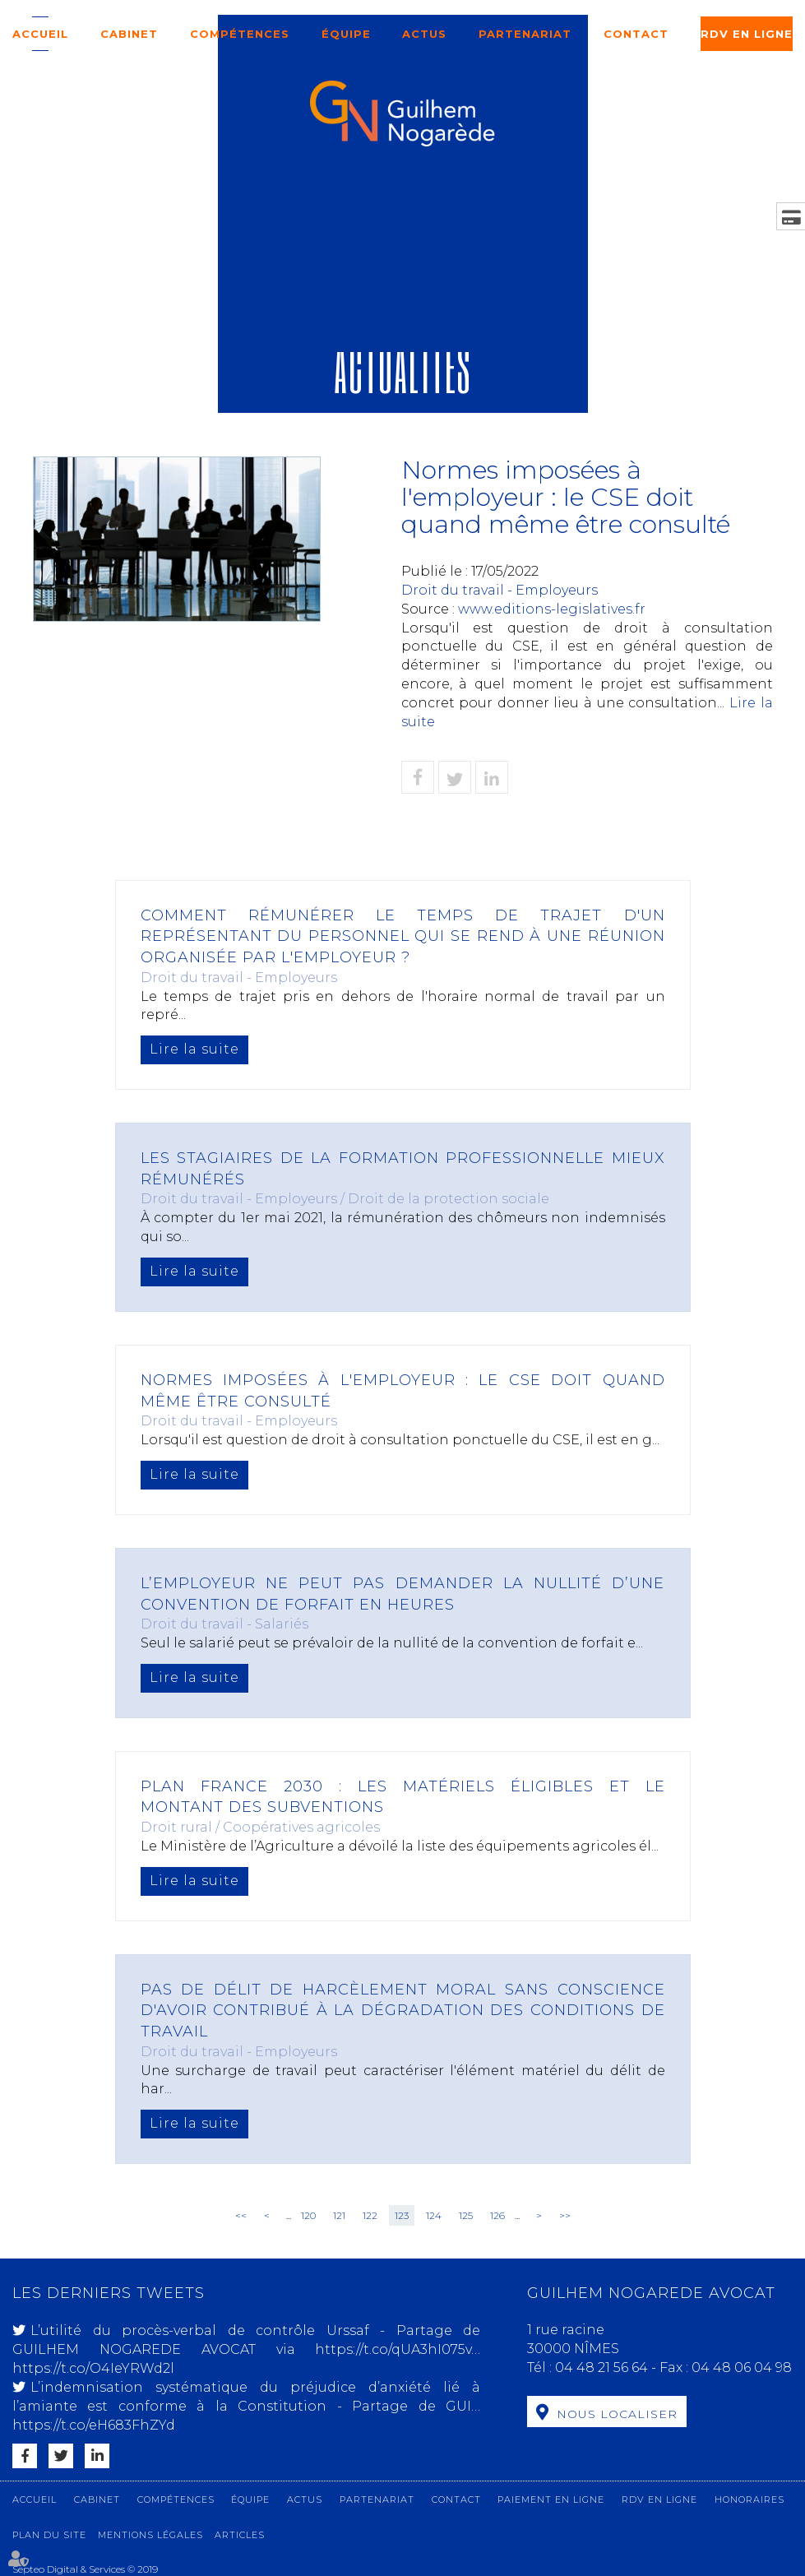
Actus (424, 33)
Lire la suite (194, 1049)
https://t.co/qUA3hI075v (393, 2349)
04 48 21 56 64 (603, 2367)
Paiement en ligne (550, 2499)
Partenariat (525, 33)
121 (339, 2215)
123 (402, 2215)
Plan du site (49, 2535)
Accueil (40, 33)
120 (308, 2215)
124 (434, 2215)
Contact (636, 33)
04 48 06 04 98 (742, 2367)
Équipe (346, 33)
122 (370, 2215)
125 (466, 2215)
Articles (240, 2535)
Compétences (239, 33)
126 (497, 2215)
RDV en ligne (747, 33)
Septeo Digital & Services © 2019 (85, 2569)
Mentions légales (150, 2535)
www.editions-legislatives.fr (551, 609)
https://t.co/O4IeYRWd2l (93, 2368)
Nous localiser (617, 2414)
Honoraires (749, 2499)
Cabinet (129, 33)
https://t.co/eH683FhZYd (93, 2425)
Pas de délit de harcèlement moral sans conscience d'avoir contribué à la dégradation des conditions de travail (403, 2011)
